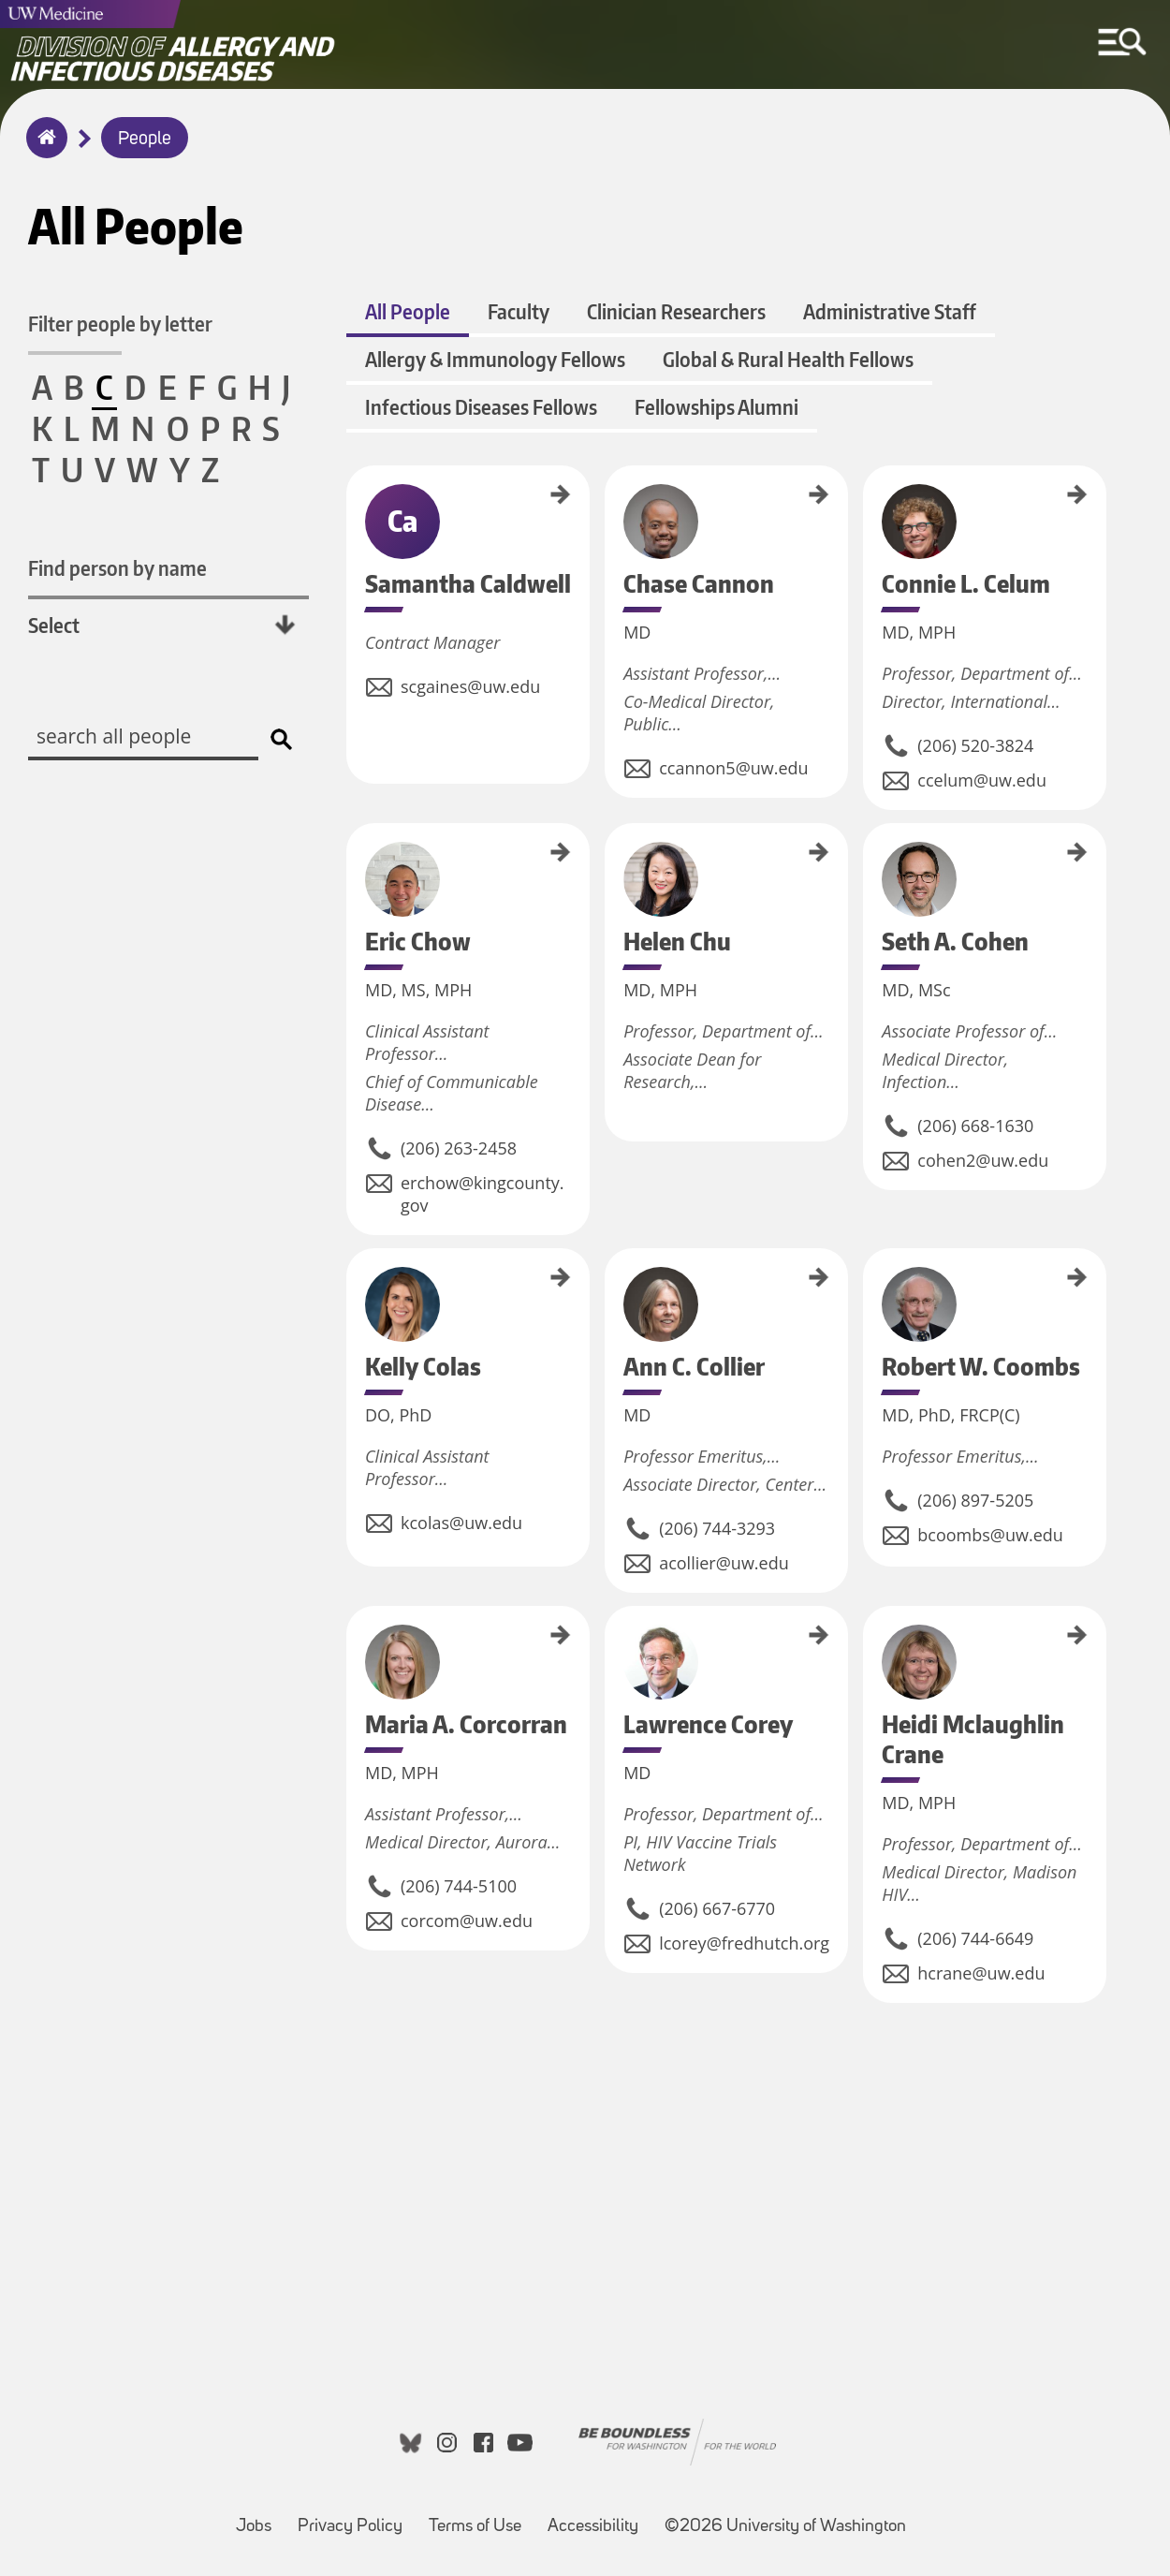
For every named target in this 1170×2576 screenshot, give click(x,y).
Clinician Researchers (676, 311)
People (144, 139)
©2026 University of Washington (785, 2527)
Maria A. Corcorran (352, 1647)
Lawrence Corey (611, 1640)
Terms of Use (481, 2517)
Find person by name (117, 568)
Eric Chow (352, 844)
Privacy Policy (356, 2517)
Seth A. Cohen (869, 853)
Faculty (518, 311)
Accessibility (599, 2517)
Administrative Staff (889, 311)
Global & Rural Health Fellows (788, 359)
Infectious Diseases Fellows (481, 407)
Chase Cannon (611, 496)
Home (43, 150)
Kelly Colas (352, 1271)
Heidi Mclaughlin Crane (869, 1656)
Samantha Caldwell (352, 507)
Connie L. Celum (869, 501)
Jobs (259, 2517)
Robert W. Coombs (869, 1289)
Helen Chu (611, 845)
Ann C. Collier (611, 1277)
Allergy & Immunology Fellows (495, 359)
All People (407, 311)
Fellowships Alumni (716, 407)
